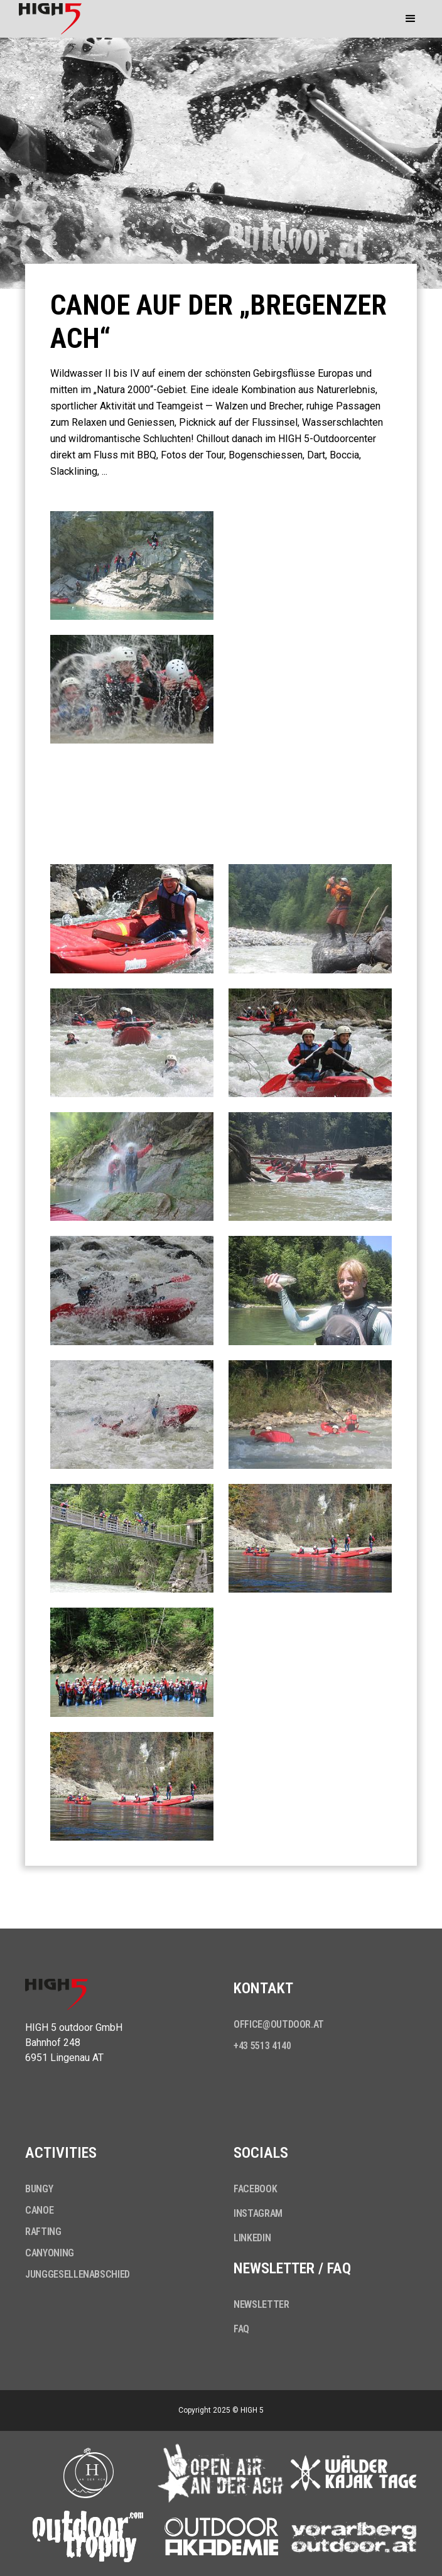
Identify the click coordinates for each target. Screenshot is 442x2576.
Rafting (43, 2232)
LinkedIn (252, 2238)
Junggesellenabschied (77, 2274)
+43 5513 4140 (262, 2046)
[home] (47, 19)
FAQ (241, 2329)
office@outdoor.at (279, 2024)
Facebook (255, 2189)
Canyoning (49, 2253)
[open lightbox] (131, 565)
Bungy (39, 2189)
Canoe (39, 2210)
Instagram (258, 2213)
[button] (410, 19)
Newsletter (261, 2304)
